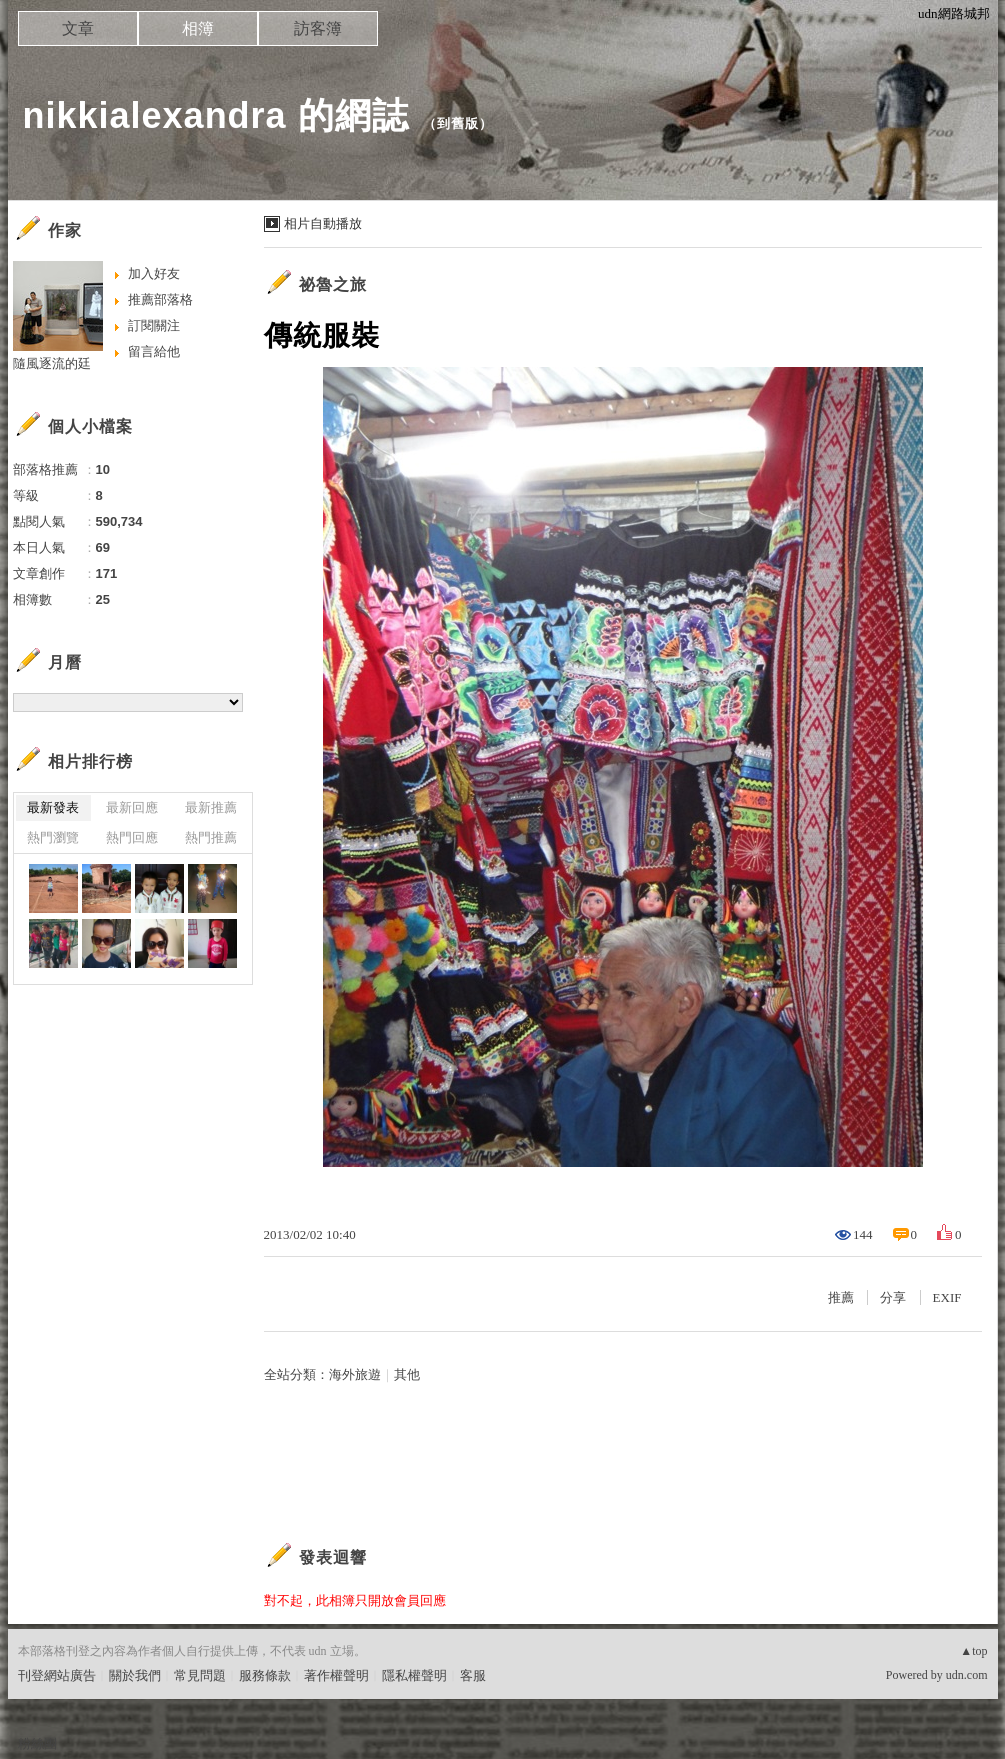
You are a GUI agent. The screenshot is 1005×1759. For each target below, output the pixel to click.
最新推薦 (211, 807)
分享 (893, 1297)
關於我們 (135, 1675)
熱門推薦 (211, 837)
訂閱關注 (154, 325)
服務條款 (265, 1675)
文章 (78, 28)
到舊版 (458, 123)
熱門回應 (132, 837)
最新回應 (132, 807)
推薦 (841, 1297)
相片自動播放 (323, 223)
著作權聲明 (336, 1675)
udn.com (967, 1675)
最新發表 (53, 807)
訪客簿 (318, 28)
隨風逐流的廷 (52, 363)
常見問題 (200, 1675)
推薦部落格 (160, 299)
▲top (973, 1651)
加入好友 (154, 273)
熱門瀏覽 (53, 837)
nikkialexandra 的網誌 (216, 115)
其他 (407, 1374)
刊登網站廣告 (57, 1675)
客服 (473, 1675)
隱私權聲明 (414, 1675)
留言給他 (154, 351)
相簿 (198, 28)
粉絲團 (37, 1743)
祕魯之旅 (333, 284)
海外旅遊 (355, 1374)
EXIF (947, 1297)
